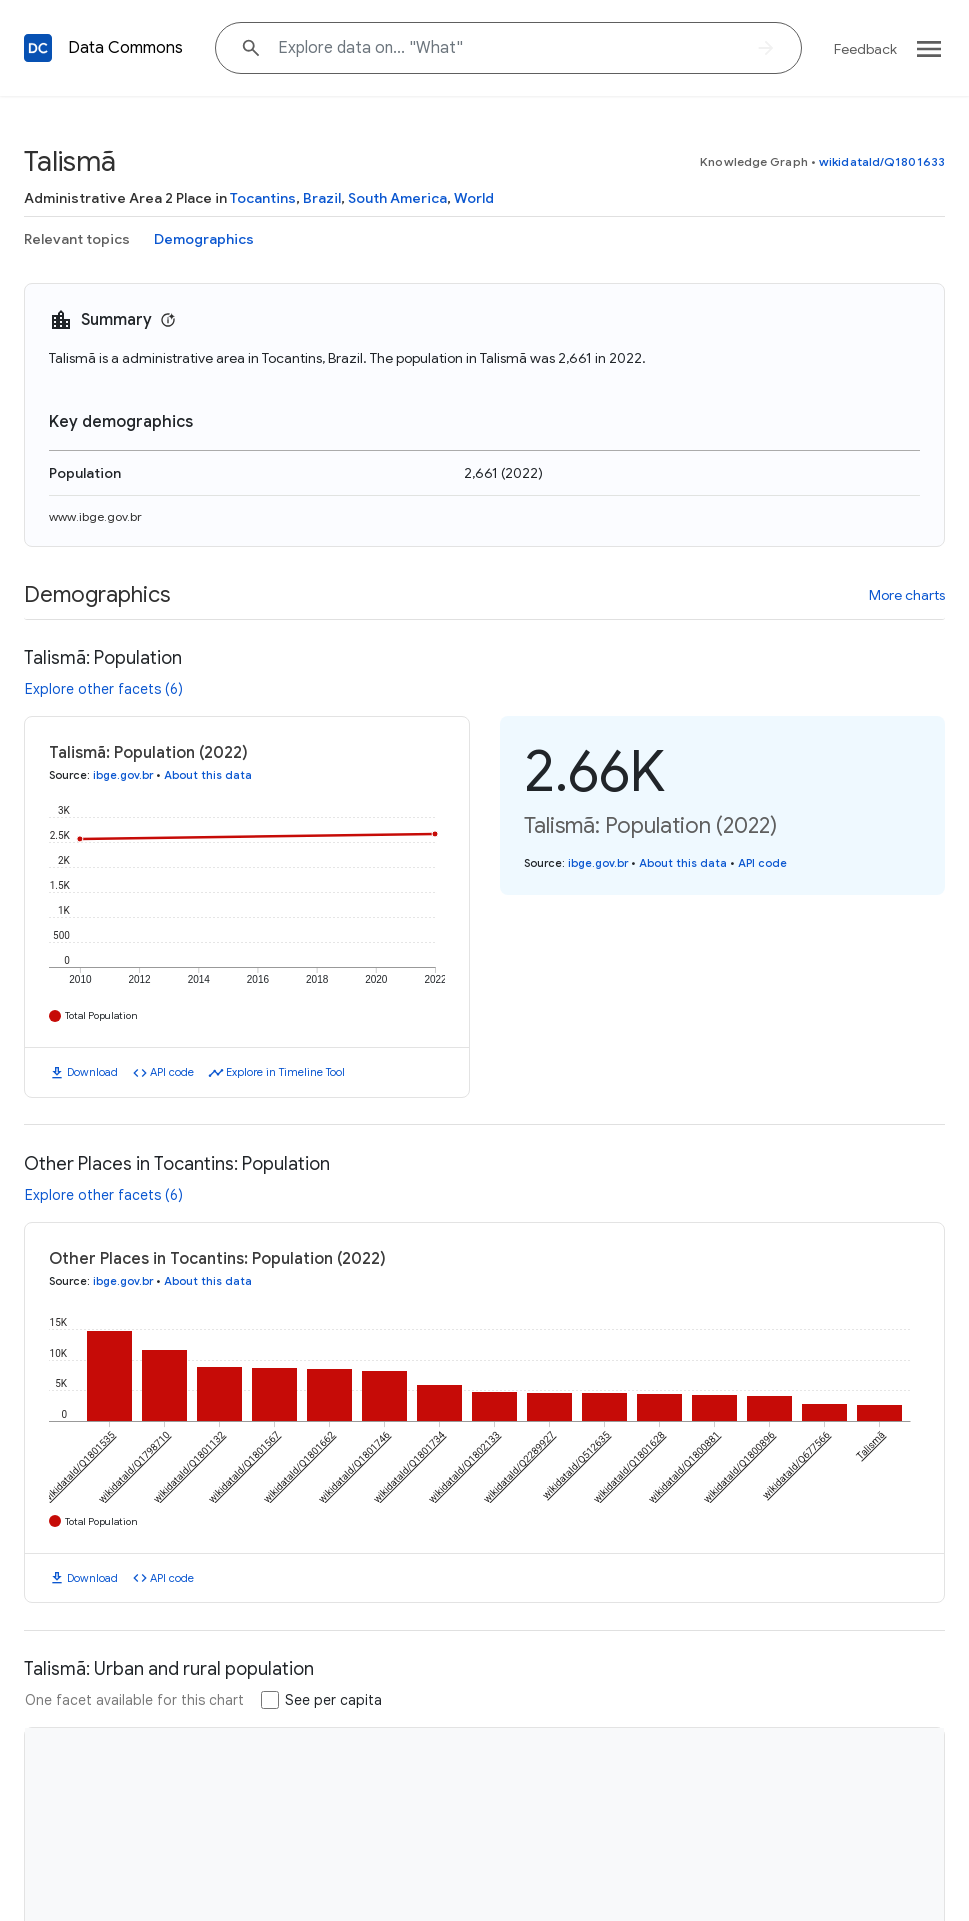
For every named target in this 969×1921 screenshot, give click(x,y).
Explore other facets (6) (104, 689)
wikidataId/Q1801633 (882, 161)
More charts (907, 595)
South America (397, 198)
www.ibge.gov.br (95, 516)
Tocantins (263, 198)
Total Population (101, 1015)
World (474, 198)
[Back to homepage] (38, 48)
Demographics (204, 239)
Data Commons (125, 48)
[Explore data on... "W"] (508, 48)
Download (92, 1072)
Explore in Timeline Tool (285, 1072)
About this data (208, 775)
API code (172, 1072)
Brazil (322, 198)
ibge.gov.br (123, 775)
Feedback (865, 49)
